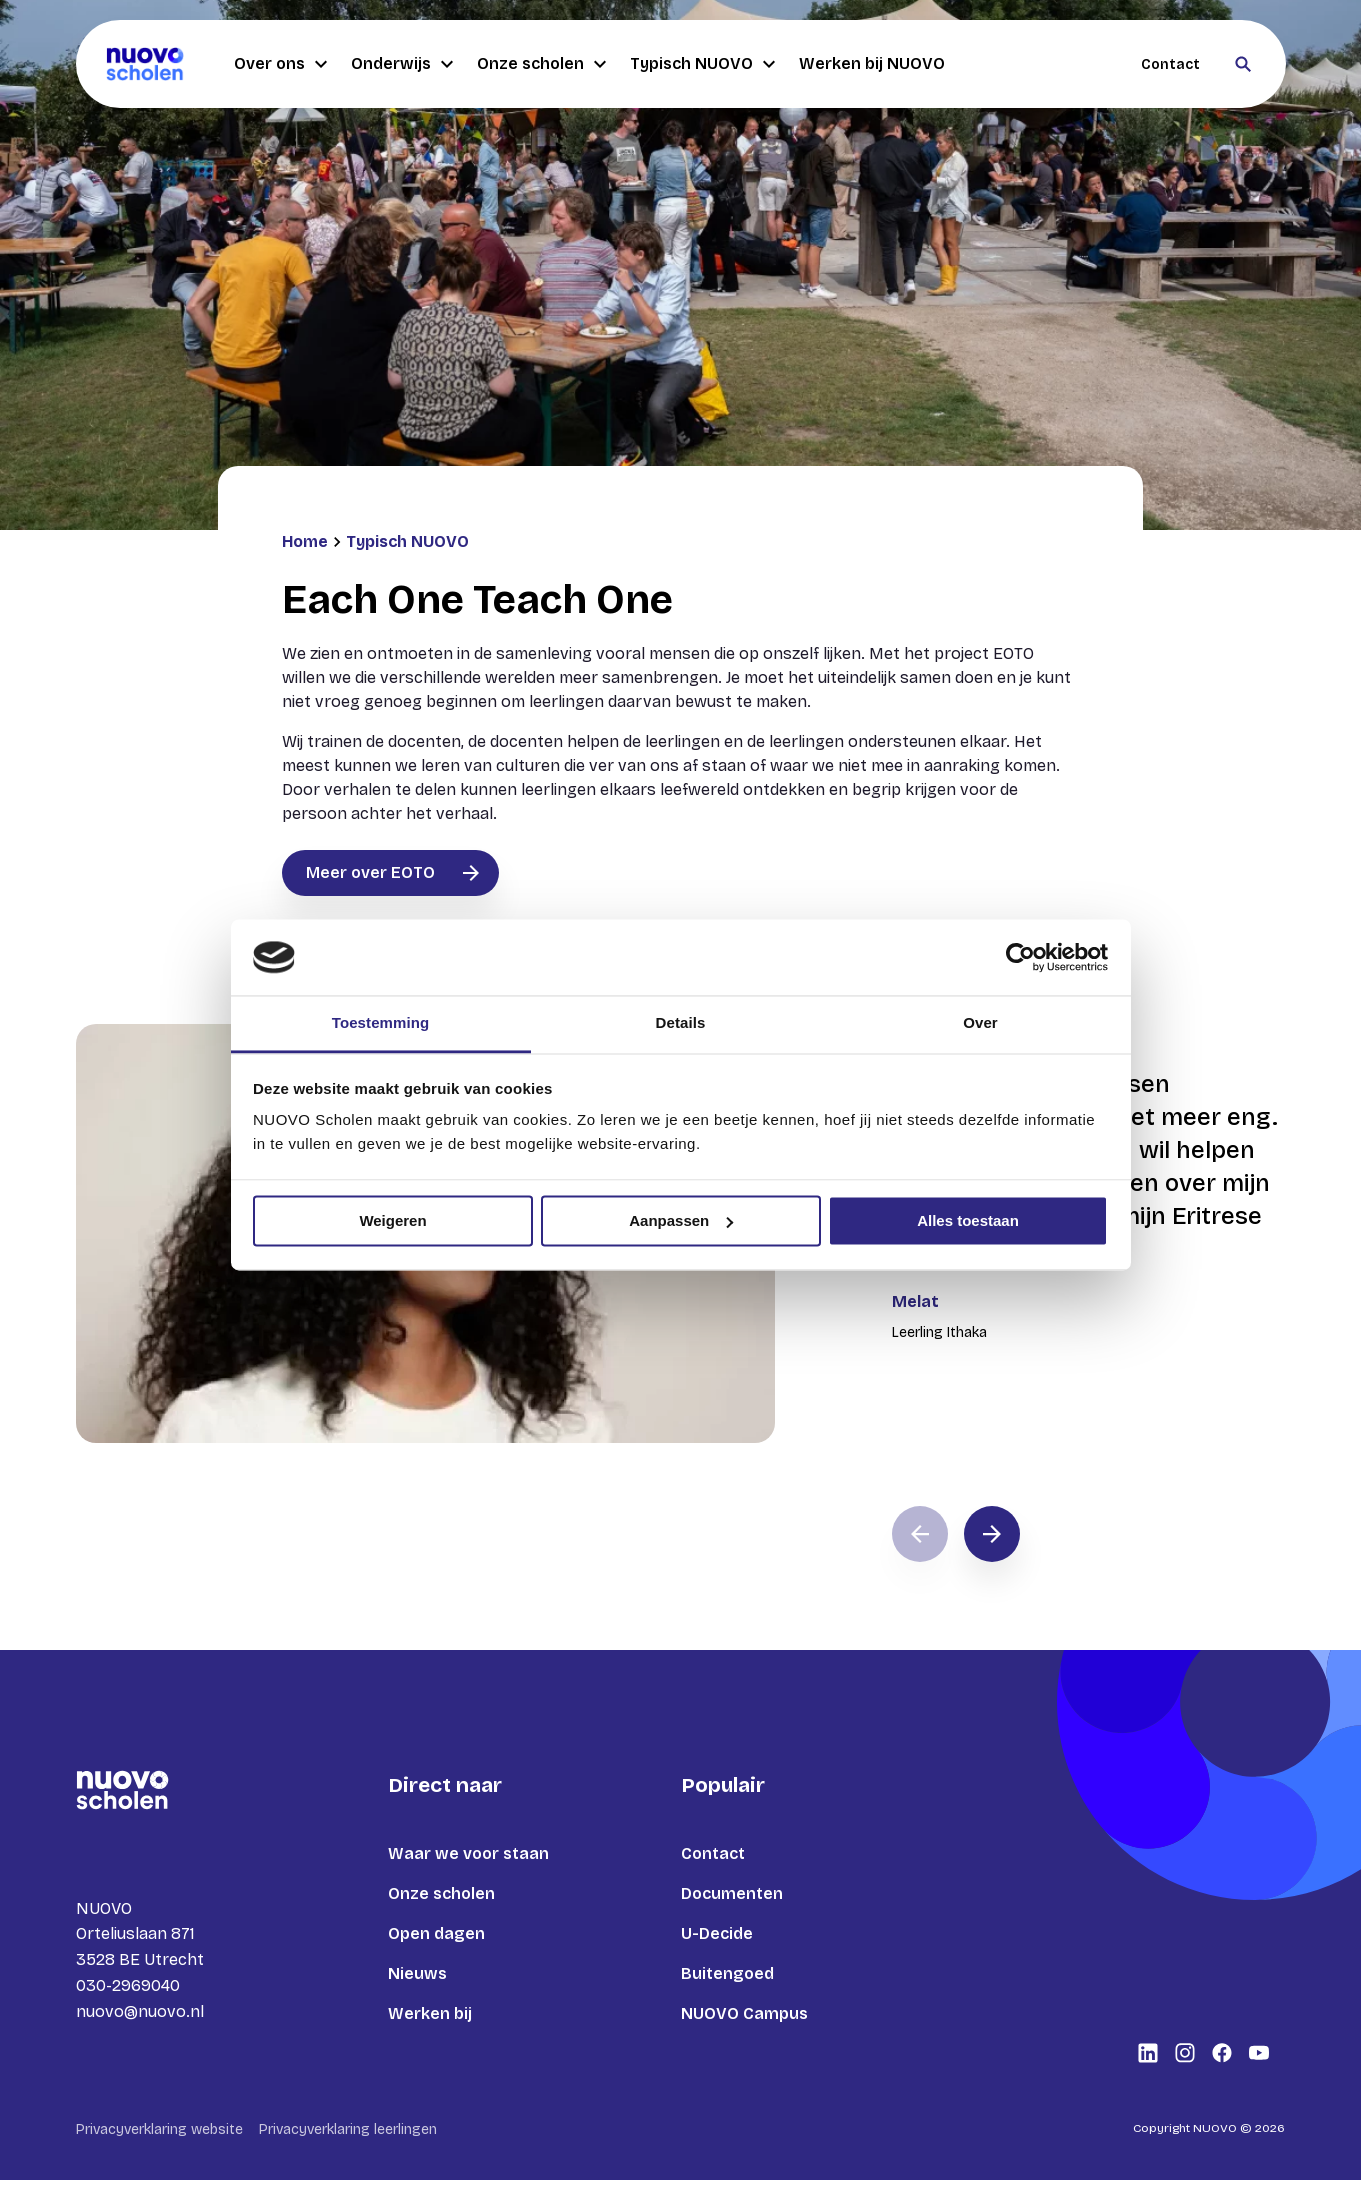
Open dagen (436, 1933)
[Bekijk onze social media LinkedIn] (1148, 2062)
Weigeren (392, 1220)
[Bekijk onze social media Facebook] (1222, 2062)
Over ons (280, 64)
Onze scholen (541, 64)
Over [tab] (980, 1023)
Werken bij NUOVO (872, 63)
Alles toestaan (968, 1220)
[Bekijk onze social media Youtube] (1259, 2062)
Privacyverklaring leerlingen (348, 2138)
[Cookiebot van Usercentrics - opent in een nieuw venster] (1020, 957)
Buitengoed (727, 1973)
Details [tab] (681, 1023)
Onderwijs (402, 64)
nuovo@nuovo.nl (140, 2015)
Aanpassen (681, 1220)
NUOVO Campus (744, 2013)
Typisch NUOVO (702, 64)
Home (305, 541)
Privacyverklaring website (159, 2138)
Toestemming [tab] (381, 1023)
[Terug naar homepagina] (145, 64)
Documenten (732, 1893)
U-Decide (717, 1933)
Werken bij (430, 2013)
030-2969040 (128, 1989)
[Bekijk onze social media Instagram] (1185, 2062)
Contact (1170, 64)
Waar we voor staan (468, 1853)
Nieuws (417, 1973)
